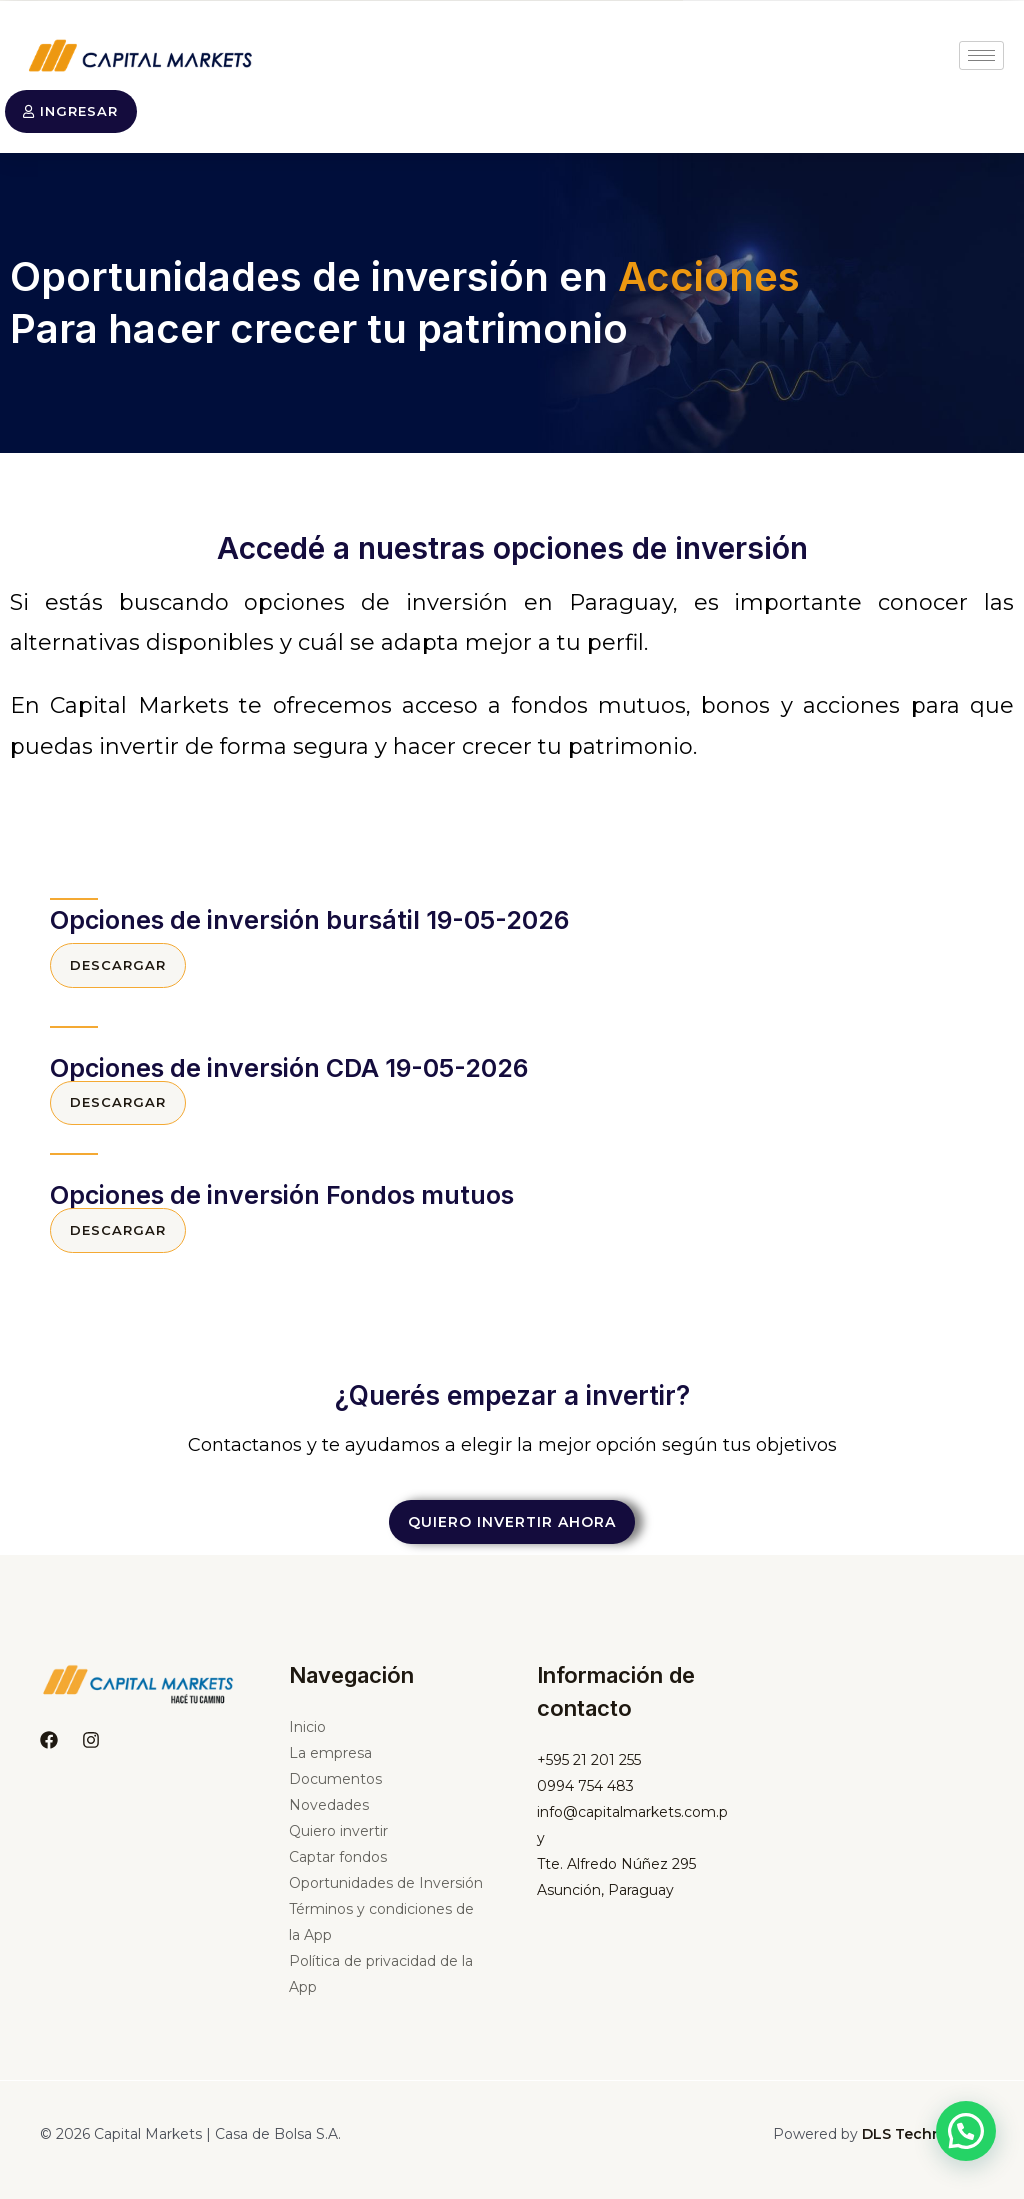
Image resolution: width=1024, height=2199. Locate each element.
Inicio (307, 1739)
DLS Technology (923, 2146)
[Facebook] (49, 1751)
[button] (966, 2131)
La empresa (330, 1765)
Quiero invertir (338, 1843)
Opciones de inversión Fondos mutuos (282, 1202)
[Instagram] (91, 1751)
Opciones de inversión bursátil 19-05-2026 (309, 922)
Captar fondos (338, 1869)
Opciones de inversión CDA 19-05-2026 (289, 1072)
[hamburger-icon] (981, 55)
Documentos (335, 1791)
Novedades (329, 1817)
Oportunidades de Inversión (386, 1895)
